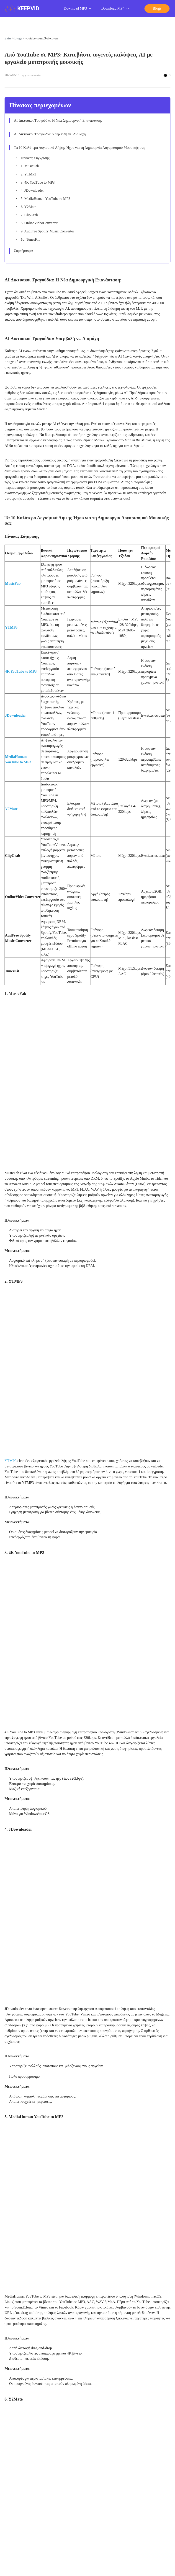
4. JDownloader (32, 191)
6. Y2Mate (28, 207)
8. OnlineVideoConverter (39, 223)
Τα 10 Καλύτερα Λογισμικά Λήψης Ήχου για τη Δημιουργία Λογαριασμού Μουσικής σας (79, 147)
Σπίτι (8, 38)
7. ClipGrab (29, 215)
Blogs (18, 38)
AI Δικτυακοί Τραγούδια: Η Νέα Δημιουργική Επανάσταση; (58, 120)
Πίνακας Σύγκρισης (35, 158)
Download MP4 (115, 8)
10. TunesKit (30, 239)
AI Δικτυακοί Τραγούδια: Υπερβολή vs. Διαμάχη (50, 134)
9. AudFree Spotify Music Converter (47, 231)
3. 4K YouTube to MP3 (38, 182)
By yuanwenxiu (31, 75)
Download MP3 (78, 8)
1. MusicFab (30, 166)
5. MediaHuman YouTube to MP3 (45, 199)
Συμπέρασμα (23, 251)
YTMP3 (10, 1461)
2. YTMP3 (28, 174)
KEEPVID (22, 8)
